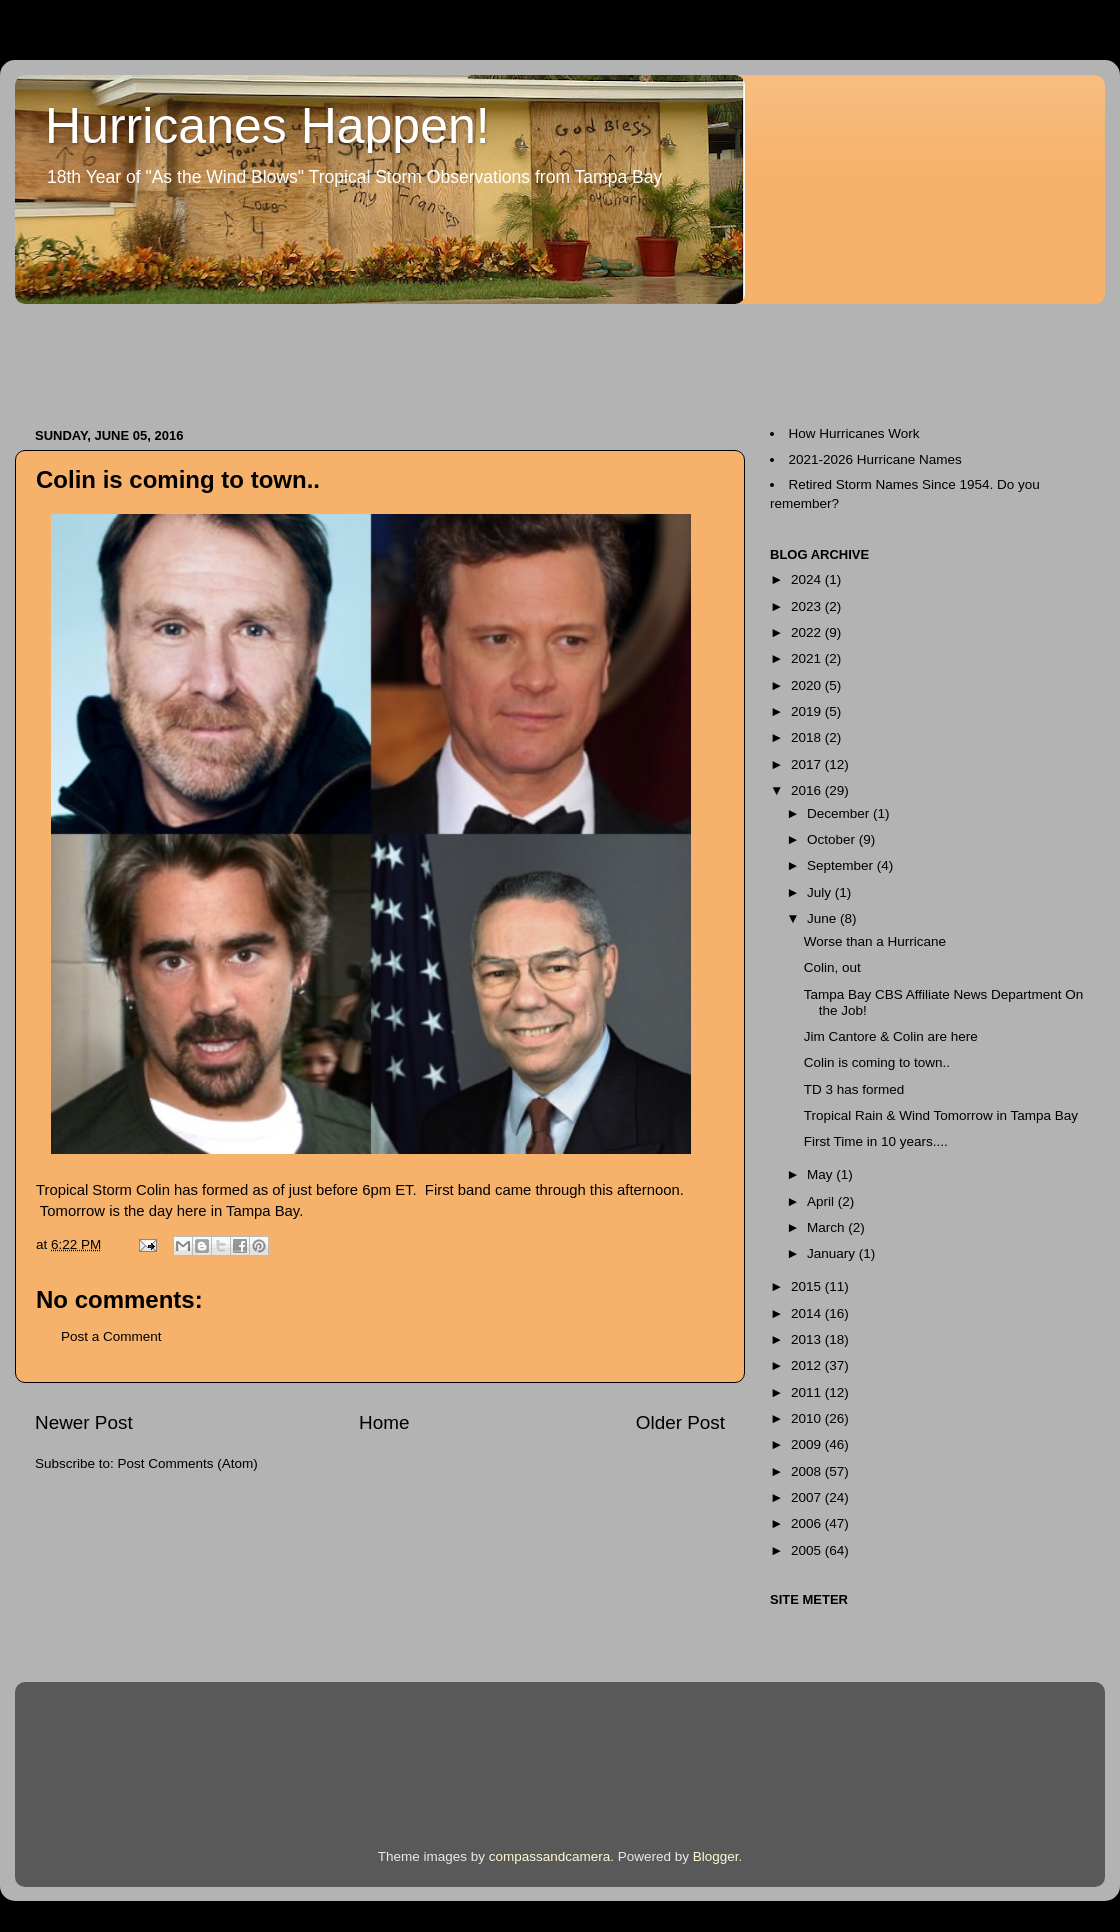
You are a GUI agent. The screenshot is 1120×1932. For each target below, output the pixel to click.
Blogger (716, 1856)
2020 (808, 685)
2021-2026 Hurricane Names (875, 459)
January (833, 1253)
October (833, 839)
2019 (808, 711)
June (823, 918)
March (827, 1227)
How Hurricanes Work (854, 433)
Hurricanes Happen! (267, 126)
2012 (808, 1365)
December (840, 813)
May (821, 1174)
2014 (808, 1313)
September (842, 865)
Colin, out (832, 967)
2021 (808, 658)
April (822, 1201)
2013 (808, 1339)
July (821, 892)
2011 (808, 1392)
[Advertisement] (379, 356)
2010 (808, 1418)
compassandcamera (550, 1856)
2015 (808, 1286)
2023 (808, 606)
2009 (808, 1444)
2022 (808, 632)
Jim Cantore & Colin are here (891, 1036)
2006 (808, 1523)
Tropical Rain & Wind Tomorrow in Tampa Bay (941, 1115)
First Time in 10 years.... (876, 1141)
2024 (808, 579)
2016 (808, 790)
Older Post (680, 1422)
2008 (808, 1471)
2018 (808, 737)
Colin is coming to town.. (877, 1062)
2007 (808, 1497)
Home (384, 1422)
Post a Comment (111, 1336)
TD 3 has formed (854, 1089)
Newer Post (84, 1422)
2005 (808, 1550)
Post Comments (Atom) (188, 1463)
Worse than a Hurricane (875, 941)
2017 (808, 764)
